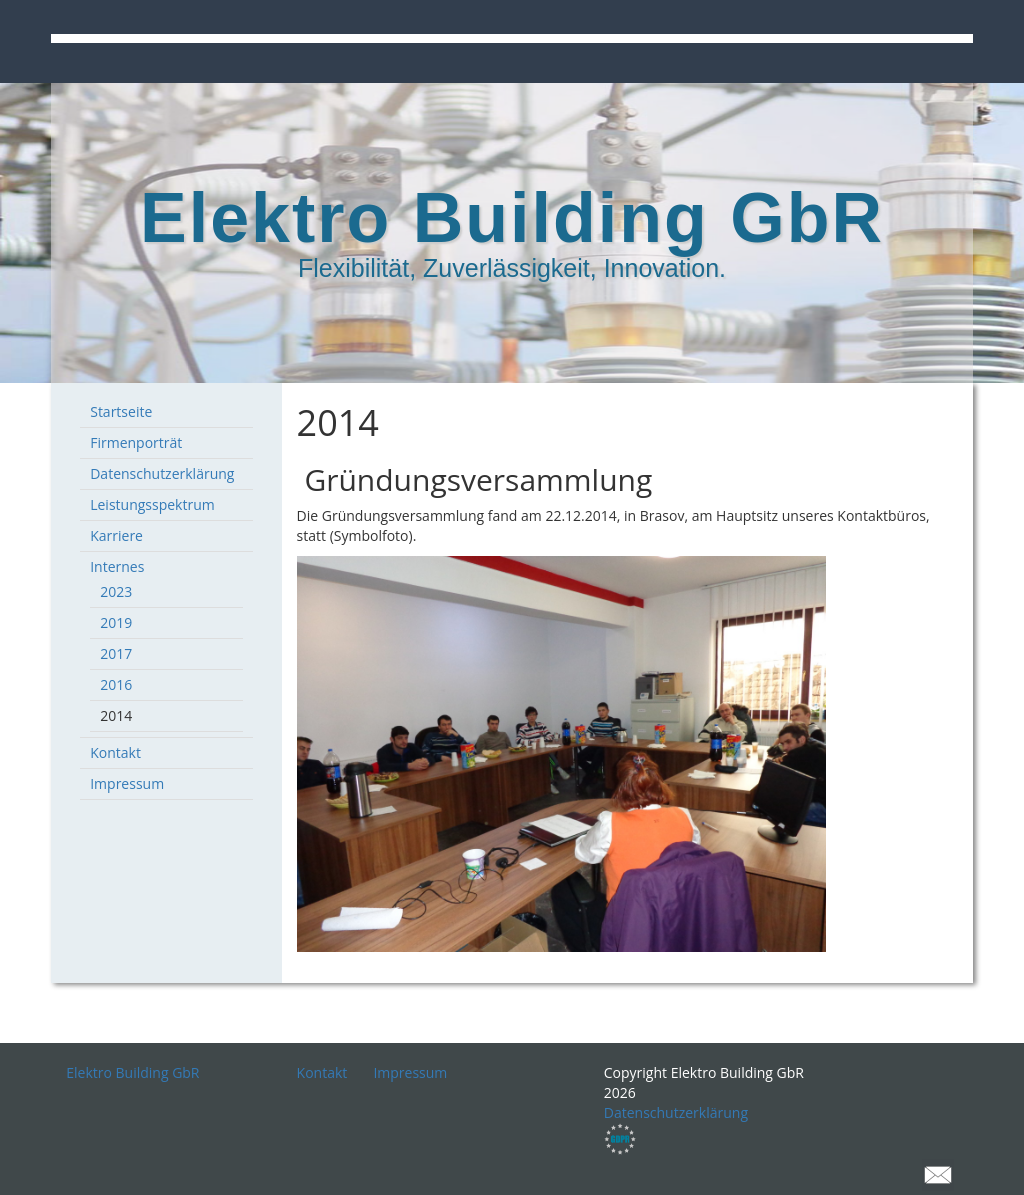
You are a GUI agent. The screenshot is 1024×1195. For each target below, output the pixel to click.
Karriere (116, 535)
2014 (116, 715)
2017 (116, 653)
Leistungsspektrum (152, 504)
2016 (116, 684)
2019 (116, 622)
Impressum (127, 783)
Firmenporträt (136, 442)
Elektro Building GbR (132, 1072)
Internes (117, 566)
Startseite (121, 411)
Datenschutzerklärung (162, 473)
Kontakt (115, 752)
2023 (116, 591)
